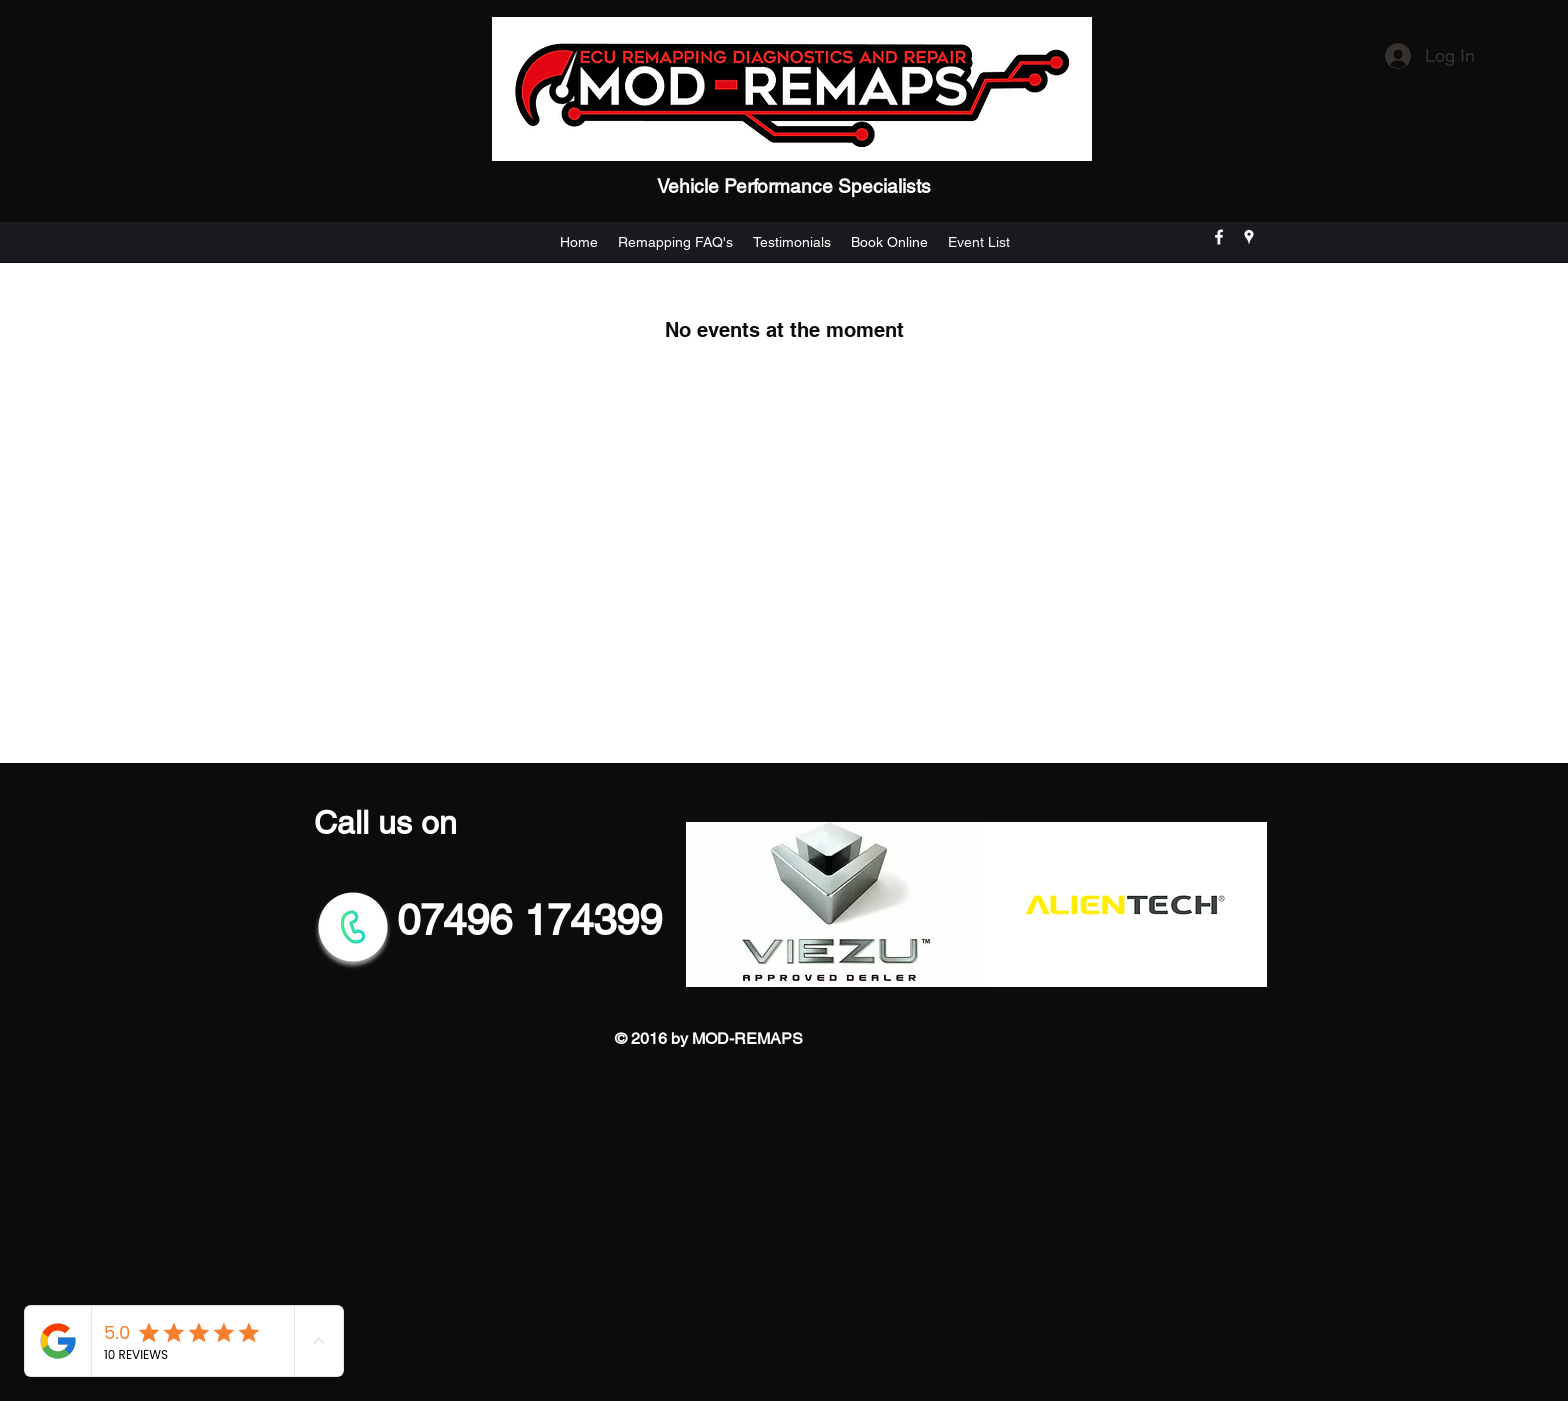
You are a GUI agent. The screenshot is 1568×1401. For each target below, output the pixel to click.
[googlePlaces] (1249, 237)
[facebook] (1219, 237)
